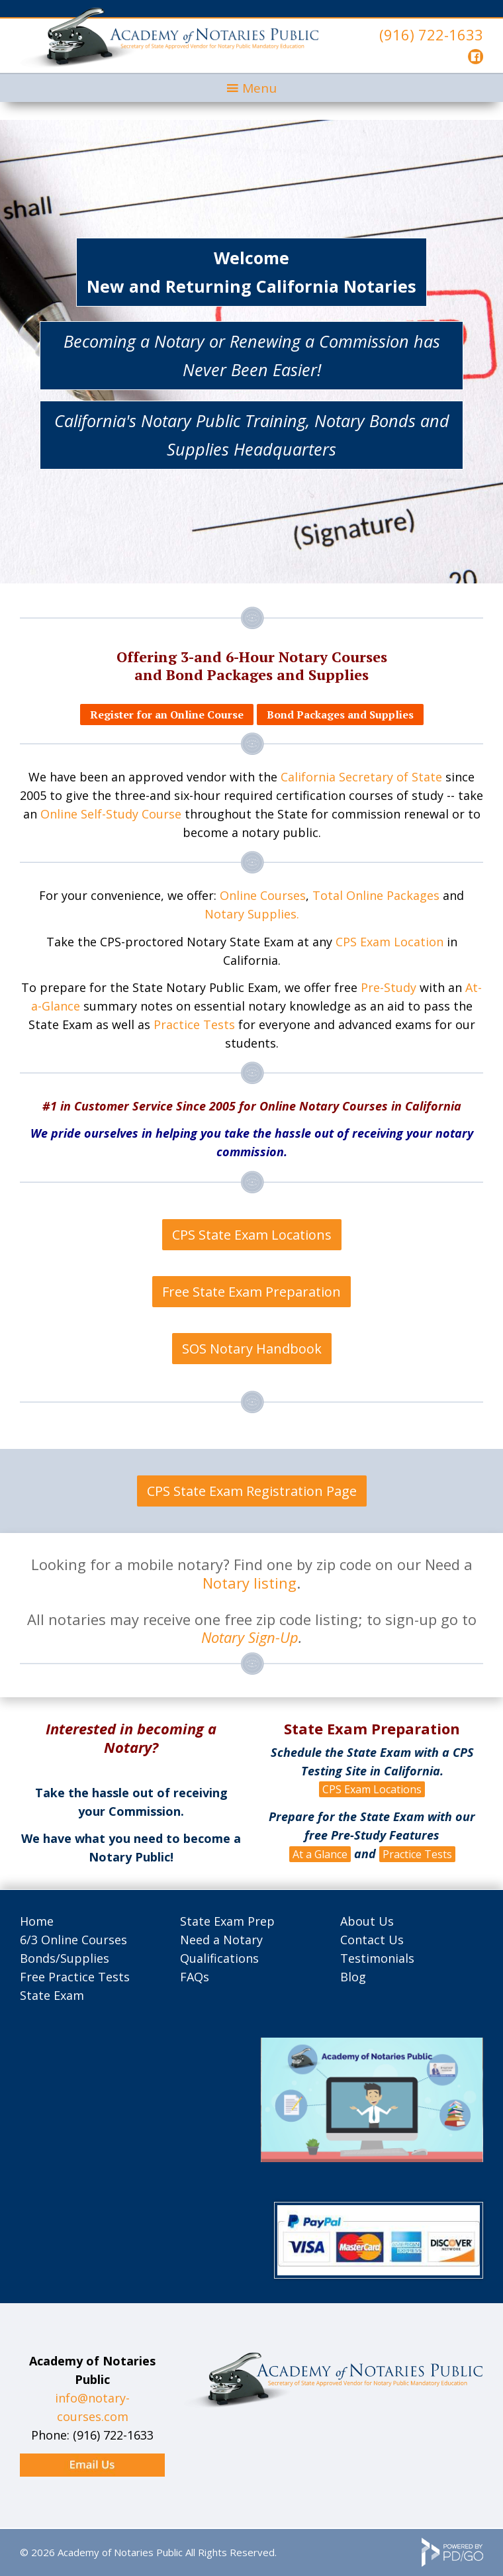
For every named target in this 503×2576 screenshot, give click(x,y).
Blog (353, 1977)
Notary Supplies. (252, 914)
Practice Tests (194, 1024)
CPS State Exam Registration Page (252, 1491)
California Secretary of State (361, 777)
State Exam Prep (227, 1921)
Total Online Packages (375, 895)
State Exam (52, 1995)
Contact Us (372, 1940)
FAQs (194, 1977)
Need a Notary (221, 1940)
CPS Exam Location (389, 942)
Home (37, 1921)
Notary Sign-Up (249, 1637)
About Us (367, 1921)
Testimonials (377, 1958)
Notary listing (250, 1583)
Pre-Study (388, 987)
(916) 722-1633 (431, 34)
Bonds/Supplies (64, 1958)
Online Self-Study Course (110, 814)
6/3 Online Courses (73, 1940)
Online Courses (263, 895)
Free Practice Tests (75, 1977)
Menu (259, 88)
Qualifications (219, 1958)
